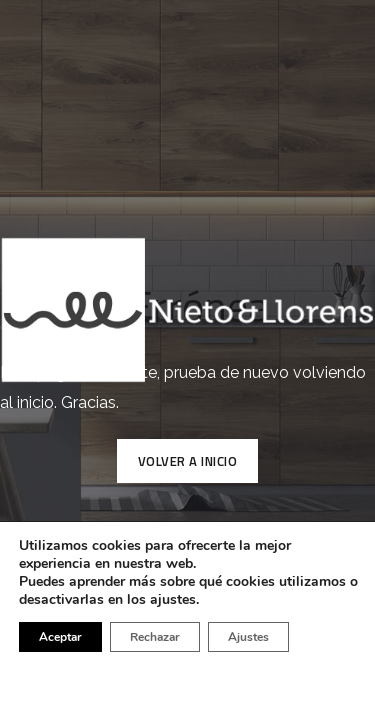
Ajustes (248, 637)
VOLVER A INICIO (188, 461)
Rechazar (155, 637)
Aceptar (60, 637)
